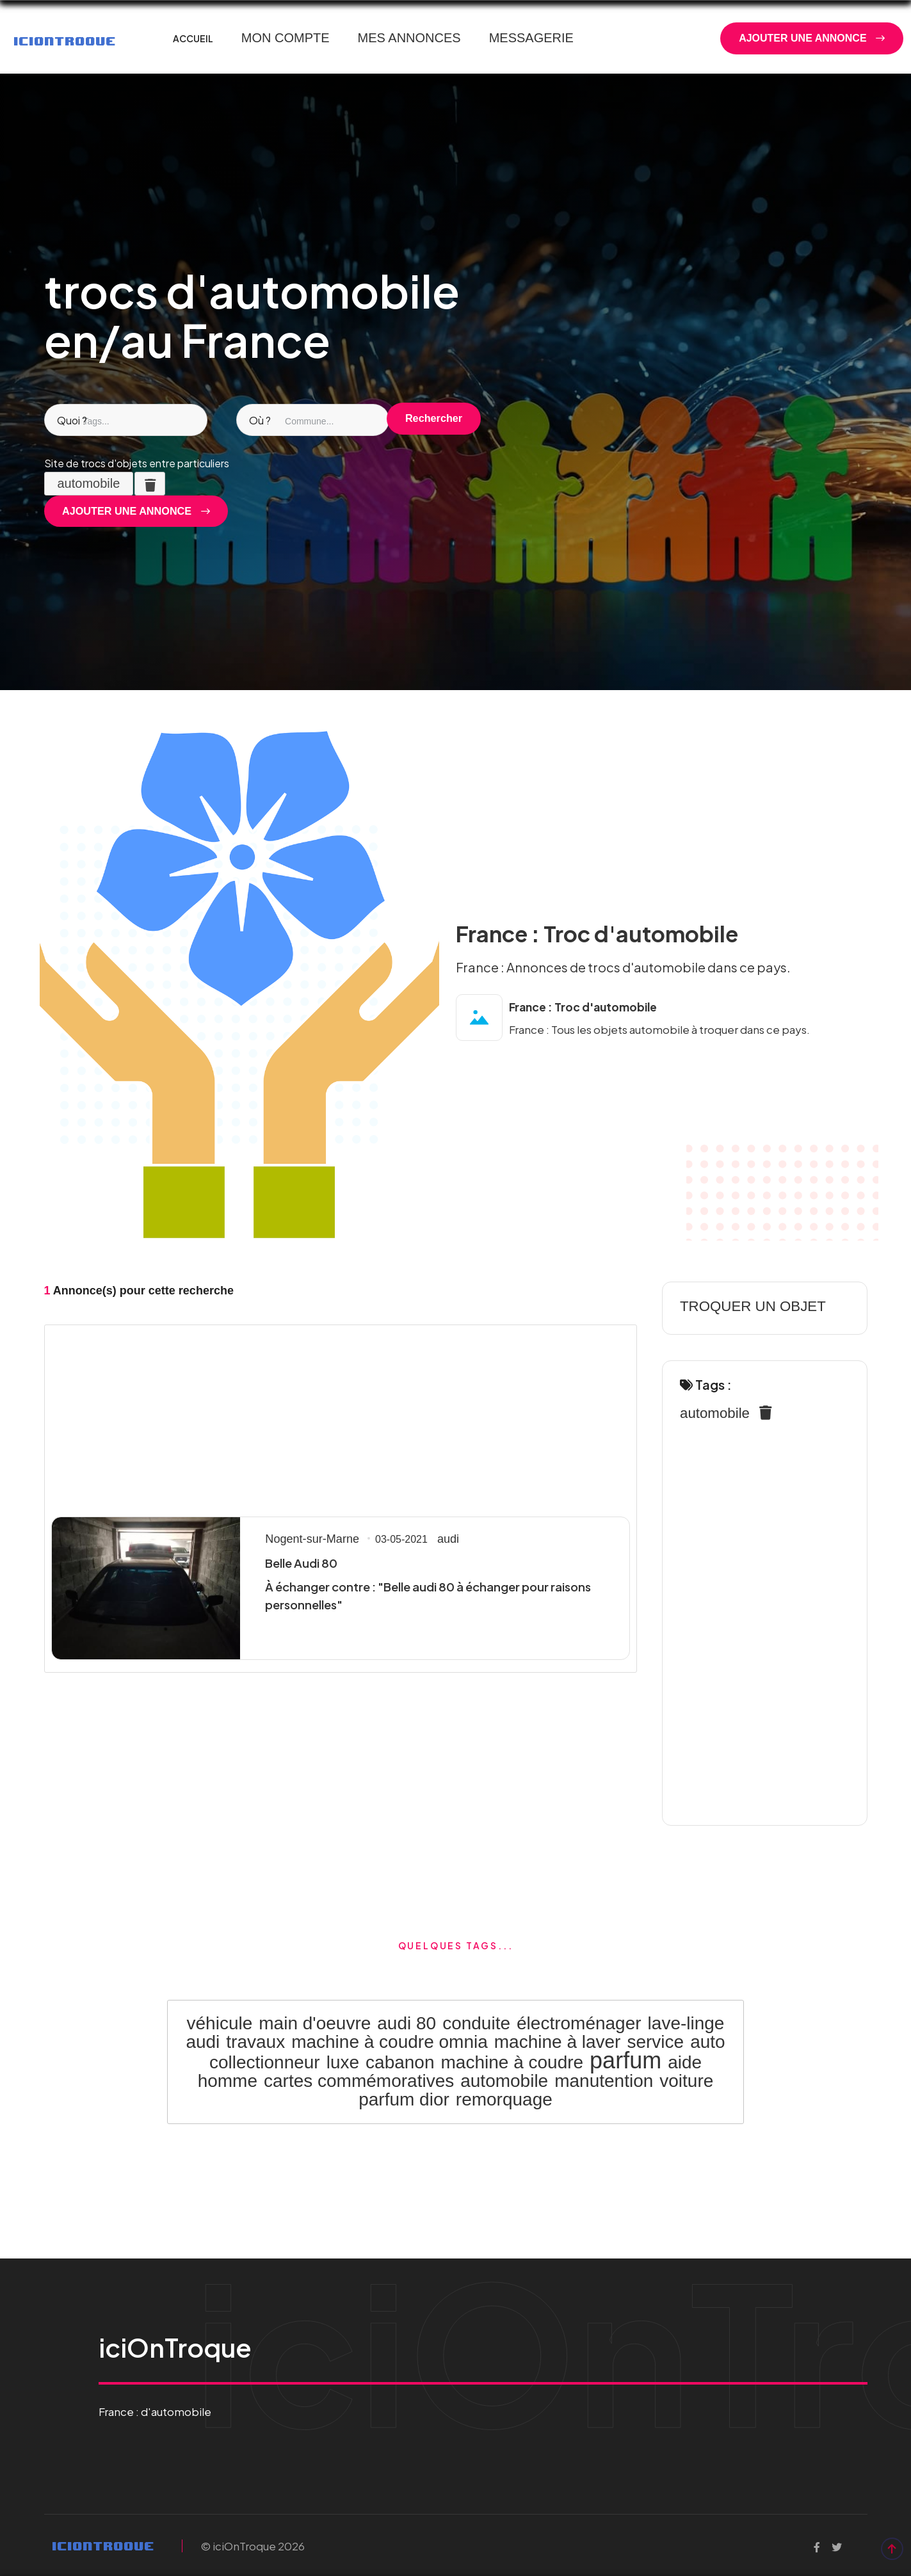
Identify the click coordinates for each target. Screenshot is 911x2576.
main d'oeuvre (315, 2023)
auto (707, 2041)
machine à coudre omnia (389, 2041)
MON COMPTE (285, 38)
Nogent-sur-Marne (306, 1539)
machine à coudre (512, 2061)
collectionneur (264, 2061)
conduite (476, 2023)
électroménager (579, 2023)
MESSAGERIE (531, 38)
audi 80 (406, 2023)
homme (227, 2079)
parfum (625, 2059)
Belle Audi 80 (300, 1563)
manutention (603, 2079)
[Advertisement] (341, 1418)
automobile (711, 1414)
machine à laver (557, 2041)
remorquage (504, 2097)
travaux (255, 2041)
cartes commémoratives (359, 2079)
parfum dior (404, 2097)
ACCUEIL (193, 38)
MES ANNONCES (409, 38)
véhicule (220, 2023)
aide (685, 2061)
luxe (343, 2061)
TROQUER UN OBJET (745, 1307)
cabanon (400, 2061)
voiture (686, 2079)
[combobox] (121, 421)
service (655, 2041)
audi (436, 1539)
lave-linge (686, 2023)
